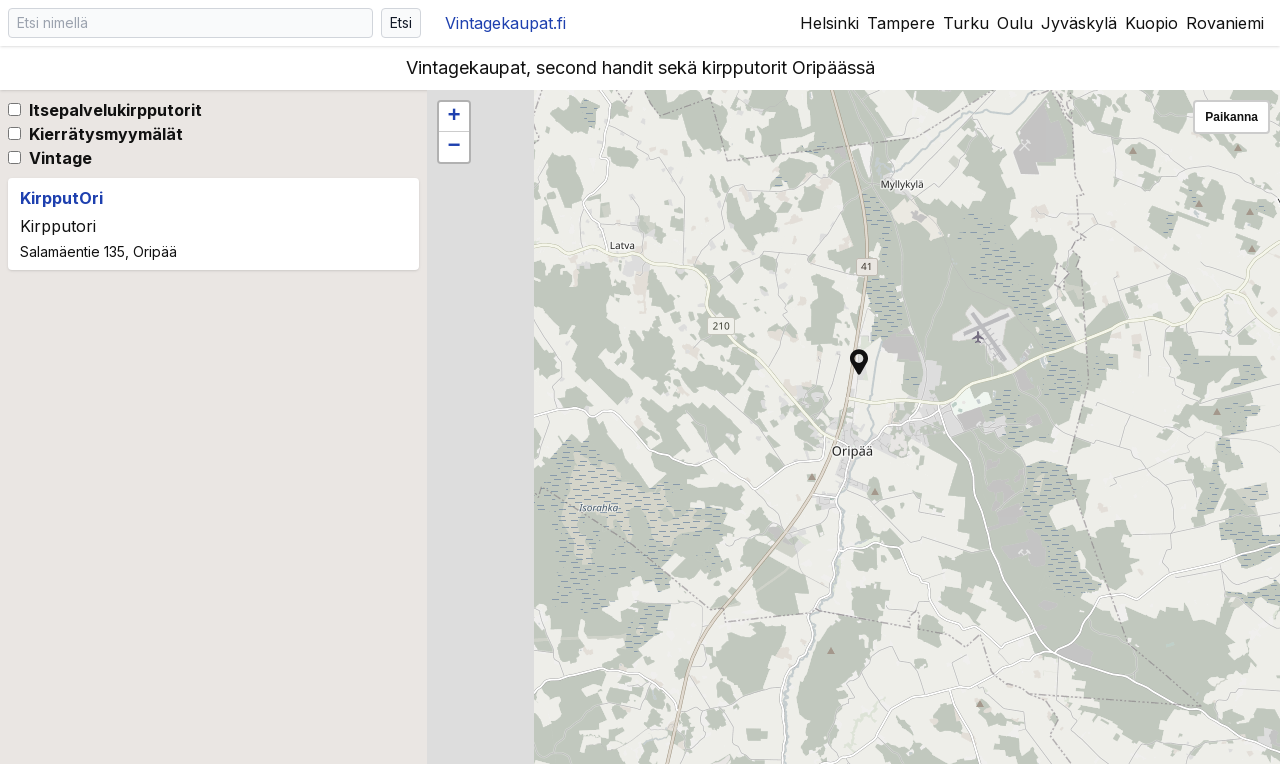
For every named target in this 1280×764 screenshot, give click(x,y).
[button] (859, 362)
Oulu (1015, 23)
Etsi (401, 22)
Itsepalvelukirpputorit (115, 110)
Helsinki (829, 23)
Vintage (60, 158)
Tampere (901, 23)
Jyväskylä (1079, 23)
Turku (966, 23)
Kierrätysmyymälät (106, 134)
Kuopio (1151, 23)
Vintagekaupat (505, 23)
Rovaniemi (1225, 23)
